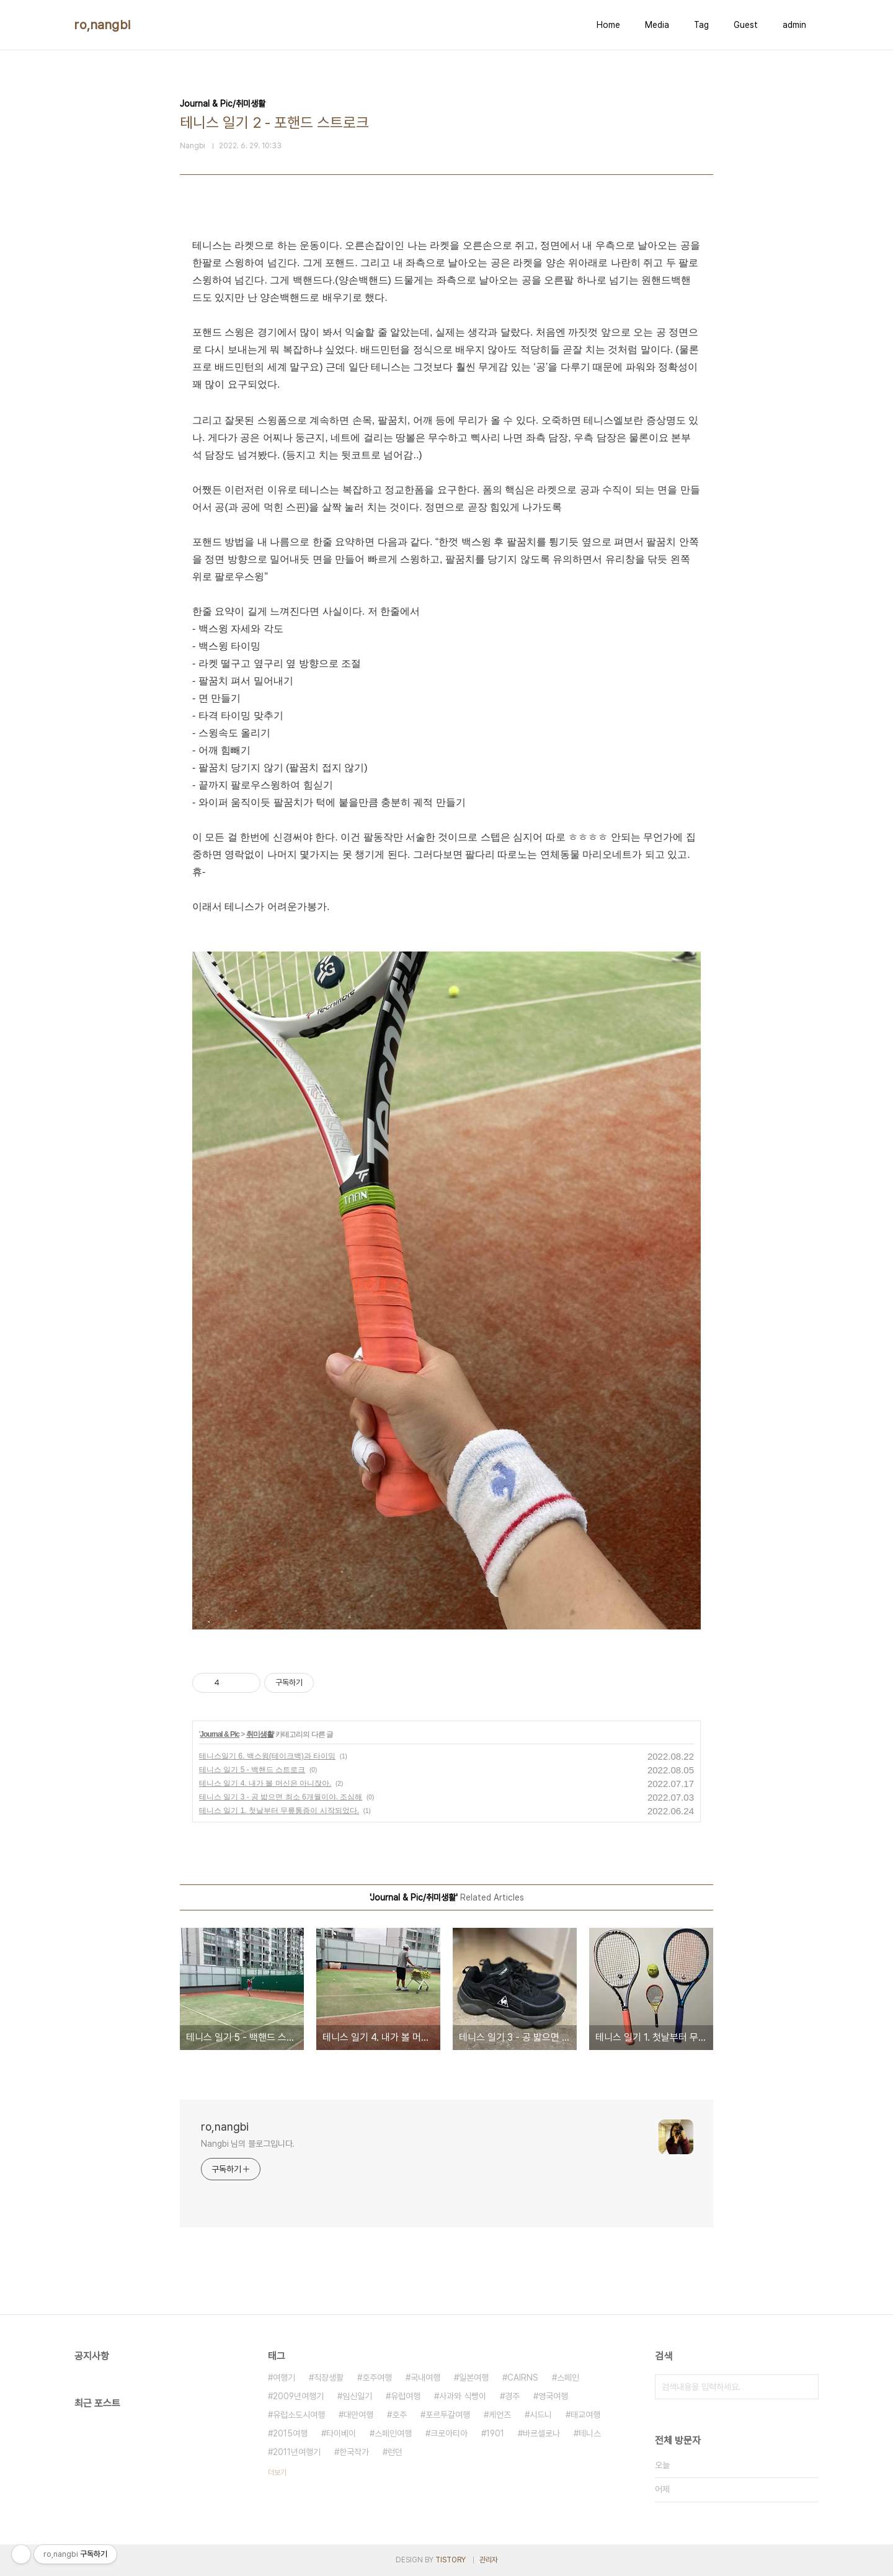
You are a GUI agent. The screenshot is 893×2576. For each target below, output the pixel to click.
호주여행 (377, 2377)
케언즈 (500, 2415)
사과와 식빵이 (462, 2396)
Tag (701, 25)
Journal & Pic (219, 1734)
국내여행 (425, 2377)
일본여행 (474, 2377)
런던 (395, 2452)
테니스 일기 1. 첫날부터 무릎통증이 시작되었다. (279, 1810)
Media (657, 25)
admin (794, 25)
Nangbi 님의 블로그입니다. (248, 2144)
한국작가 (354, 2452)
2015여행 (290, 2433)
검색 (806, 2387)
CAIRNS (522, 2377)
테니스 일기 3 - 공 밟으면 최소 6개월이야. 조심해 (280, 1797)
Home (608, 25)
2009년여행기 (298, 2396)
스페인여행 (393, 2433)
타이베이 (341, 2433)
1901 (495, 2433)
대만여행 (358, 2415)
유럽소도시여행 (299, 2415)
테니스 (590, 2433)
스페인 (568, 2377)
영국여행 (553, 2396)
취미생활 (259, 1734)
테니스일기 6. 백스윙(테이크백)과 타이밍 (267, 1756)
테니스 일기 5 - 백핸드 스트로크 (252, 1769)
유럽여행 (405, 2396)
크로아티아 (449, 2433)
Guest (746, 25)
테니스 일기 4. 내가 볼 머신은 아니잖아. (265, 1783)
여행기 (284, 2377)
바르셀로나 (541, 2433)
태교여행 (585, 2415)
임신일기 (357, 2396)
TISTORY (450, 2560)
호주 (399, 2415)
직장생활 (329, 2377)
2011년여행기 (297, 2452)
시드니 (541, 2415)
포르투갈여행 (447, 2415)
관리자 (488, 2560)
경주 (512, 2396)
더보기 (277, 2472)
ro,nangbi (102, 24)
